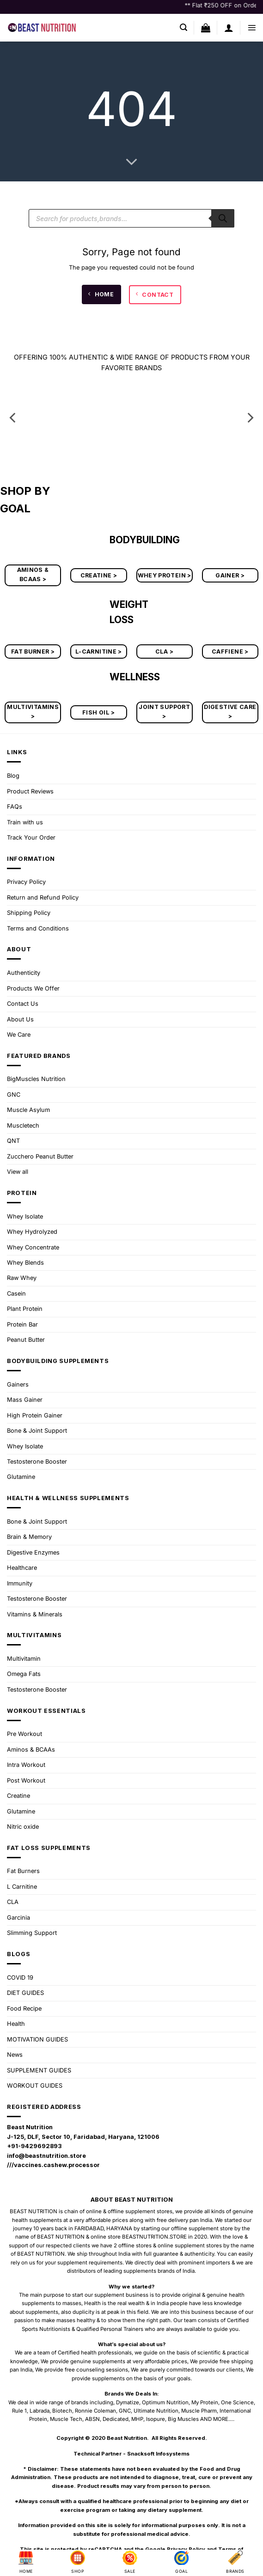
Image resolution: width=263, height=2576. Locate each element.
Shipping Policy (28, 912)
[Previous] (13, 417)
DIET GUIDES (25, 1992)
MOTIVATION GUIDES (37, 2039)
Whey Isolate (25, 1216)
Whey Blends (25, 1262)
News (15, 2054)
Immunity (19, 1583)
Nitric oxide (23, 1826)
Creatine (18, 1795)
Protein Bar (22, 1324)
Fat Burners (23, 1870)
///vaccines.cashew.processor (53, 2165)
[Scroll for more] (131, 162)
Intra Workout (26, 1764)
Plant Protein (25, 1308)
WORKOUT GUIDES (34, 2085)
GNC (13, 1094)
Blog (13, 775)
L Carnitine (22, 1886)
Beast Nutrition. (128, 2438)
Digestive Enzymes (33, 1552)
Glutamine (21, 1476)
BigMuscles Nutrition (36, 1078)
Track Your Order (31, 837)
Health (16, 2023)
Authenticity (23, 972)
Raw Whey (22, 1277)
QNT (13, 1140)
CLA (12, 1901)
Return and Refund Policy (43, 897)
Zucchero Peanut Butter (40, 1156)
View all (17, 1171)
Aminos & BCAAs (31, 1749)
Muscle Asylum (28, 1109)
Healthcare (22, 1567)
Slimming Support (32, 1932)
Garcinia (18, 1917)
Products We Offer (33, 988)
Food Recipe (24, 2008)
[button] (183, 27)
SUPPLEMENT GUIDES (39, 2070)
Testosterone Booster (37, 1461)
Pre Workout (24, 1733)
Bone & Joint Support (37, 1430)
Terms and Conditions (38, 928)
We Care (19, 1034)
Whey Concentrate (33, 1247)
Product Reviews (30, 791)
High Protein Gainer (34, 1415)
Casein (16, 1293)
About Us (20, 1019)
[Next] (249, 417)
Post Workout (26, 1780)
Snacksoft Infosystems (158, 2453)
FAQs (14, 806)
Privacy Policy (26, 881)
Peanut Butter (26, 1339)
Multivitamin (24, 1658)
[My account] (228, 28)
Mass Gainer (25, 1399)
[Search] (222, 218)
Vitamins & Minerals (34, 1614)
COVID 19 (20, 1977)
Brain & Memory (29, 1536)
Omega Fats (24, 1673)
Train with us (25, 822)
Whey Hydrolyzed (32, 1231)
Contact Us (22, 1003)
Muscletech (23, 1125)
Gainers (18, 1384)
